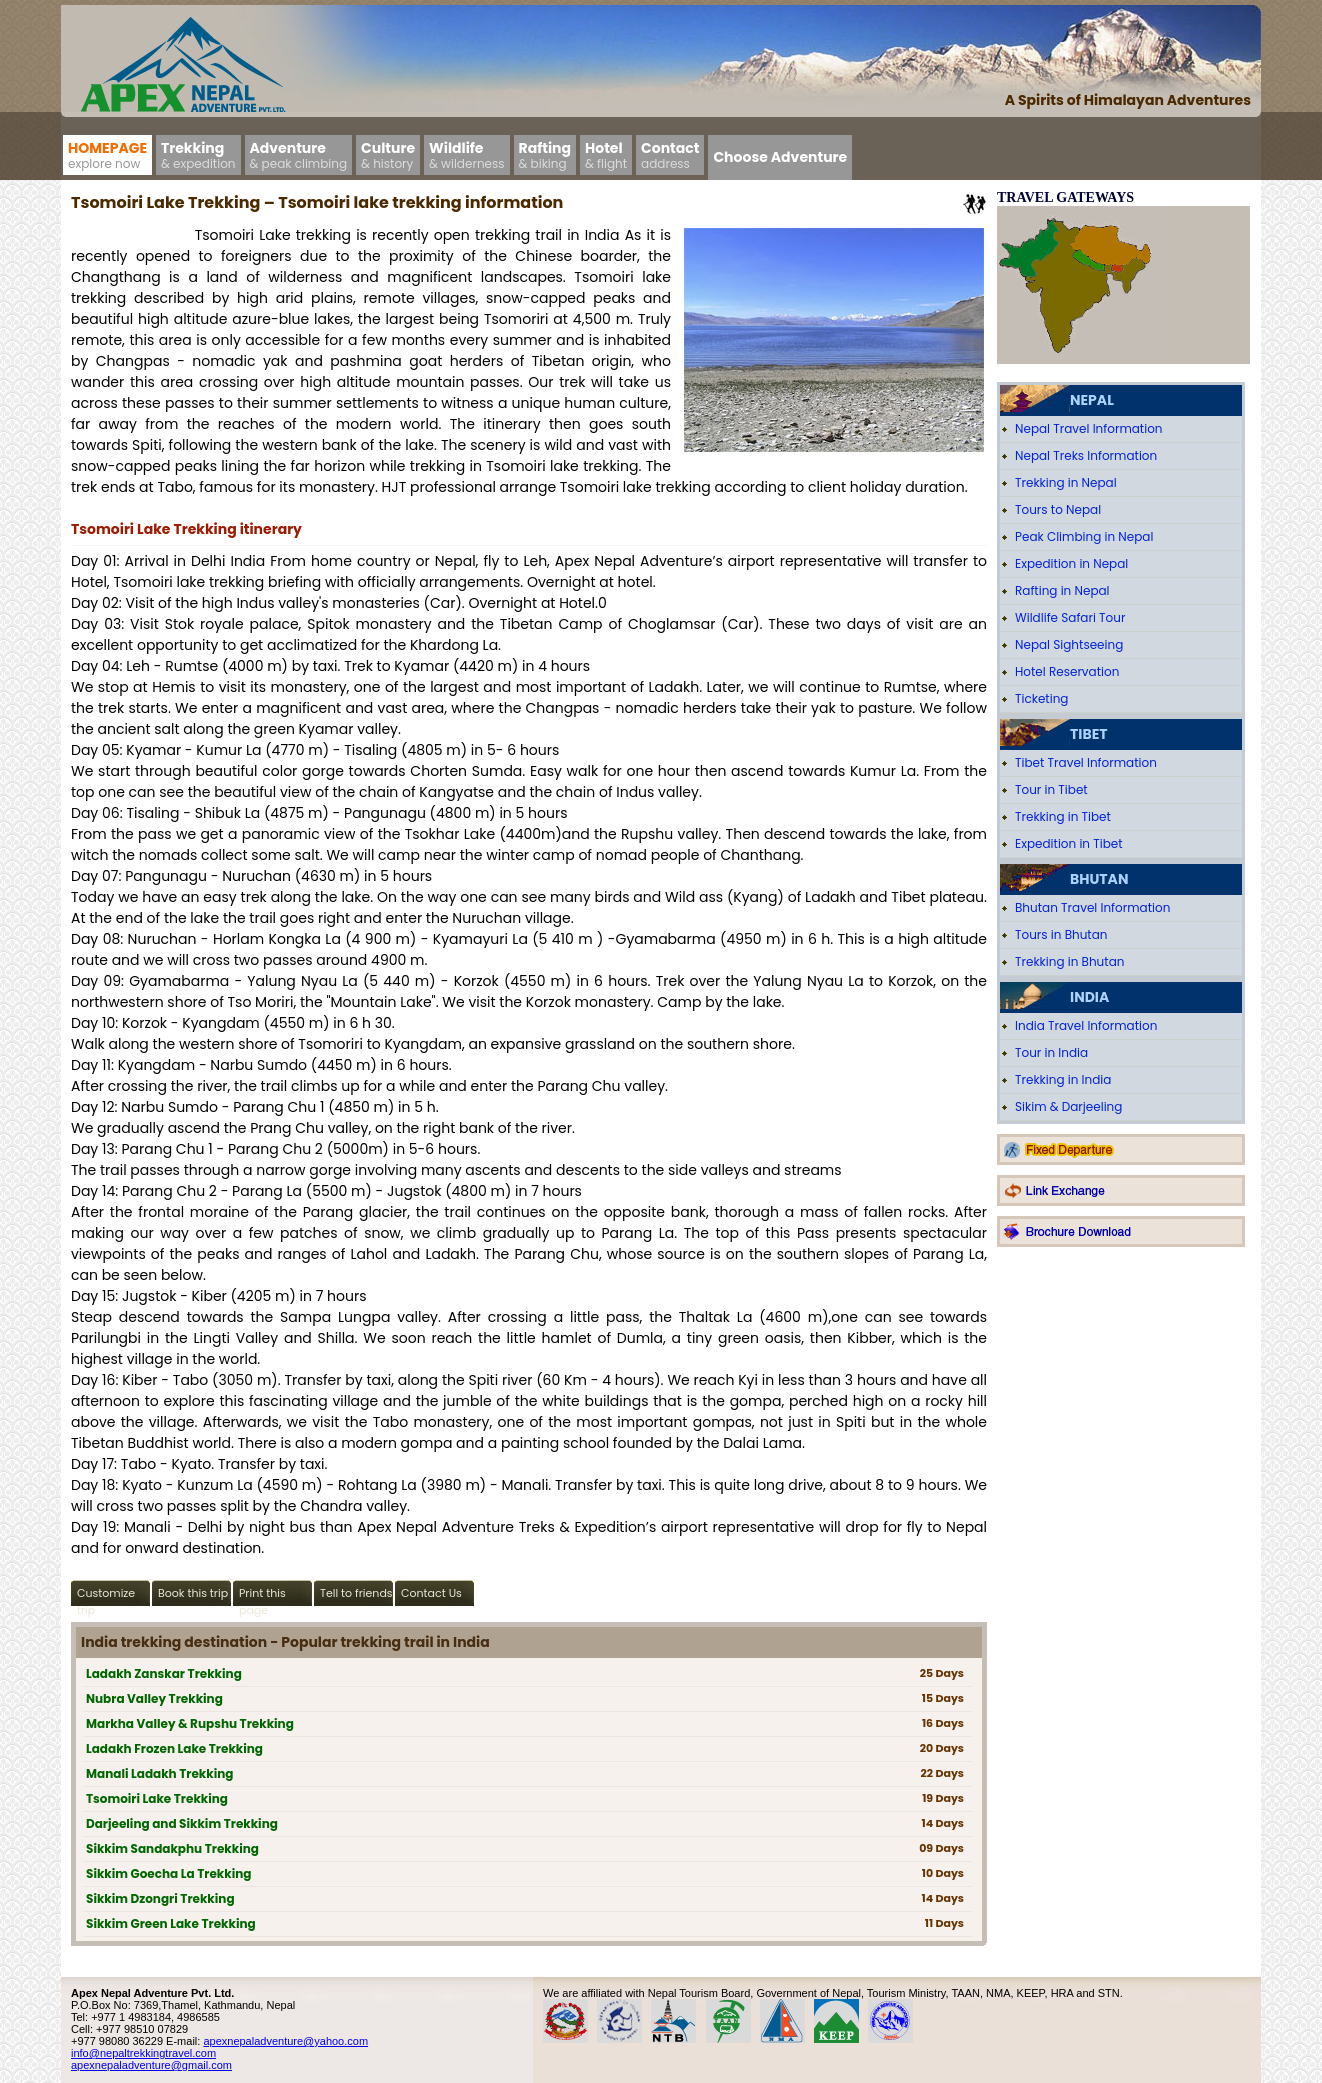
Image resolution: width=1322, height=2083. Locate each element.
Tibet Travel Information (1086, 762)
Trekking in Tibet (1063, 816)
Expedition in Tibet (1069, 843)
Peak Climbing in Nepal (1084, 536)
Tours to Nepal (1058, 509)
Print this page (262, 1595)
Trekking (198, 155)
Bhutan (1099, 879)
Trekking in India (1063, 1079)
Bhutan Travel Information (1092, 907)
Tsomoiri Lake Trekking (157, 1798)
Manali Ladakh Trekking (159, 1773)
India (1089, 997)
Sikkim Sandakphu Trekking (172, 1848)
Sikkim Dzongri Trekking (160, 1898)
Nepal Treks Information (1086, 455)
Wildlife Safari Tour (1070, 617)
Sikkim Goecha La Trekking (168, 1873)
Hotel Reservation (1067, 671)
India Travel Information (1086, 1025)
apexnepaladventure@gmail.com (151, 2065)
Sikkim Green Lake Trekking (171, 1923)
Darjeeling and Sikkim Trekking (182, 1823)
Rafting (545, 155)
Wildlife (467, 155)
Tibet (1088, 734)
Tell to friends (356, 1593)
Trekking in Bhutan (1069, 961)
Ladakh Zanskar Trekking (164, 1673)
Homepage (107, 155)
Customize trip (106, 1595)
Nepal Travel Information (1089, 428)
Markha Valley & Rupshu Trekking (190, 1723)
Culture (388, 155)
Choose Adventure (780, 157)
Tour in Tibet (1051, 789)
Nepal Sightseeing (1069, 644)
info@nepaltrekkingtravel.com (143, 2053)
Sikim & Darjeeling (1068, 1106)
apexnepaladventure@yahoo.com (285, 2041)
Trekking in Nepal (1066, 482)
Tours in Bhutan (1061, 934)
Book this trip (193, 1593)
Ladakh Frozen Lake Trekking (174, 1748)
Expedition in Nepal (1071, 563)
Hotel (606, 155)
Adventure (299, 155)
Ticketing (1041, 698)
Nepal (1092, 400)
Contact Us (431, 1593)
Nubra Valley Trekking (154, 1698)
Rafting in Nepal (1062, 590)
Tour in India (1051, 1052)
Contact (670, 155)
